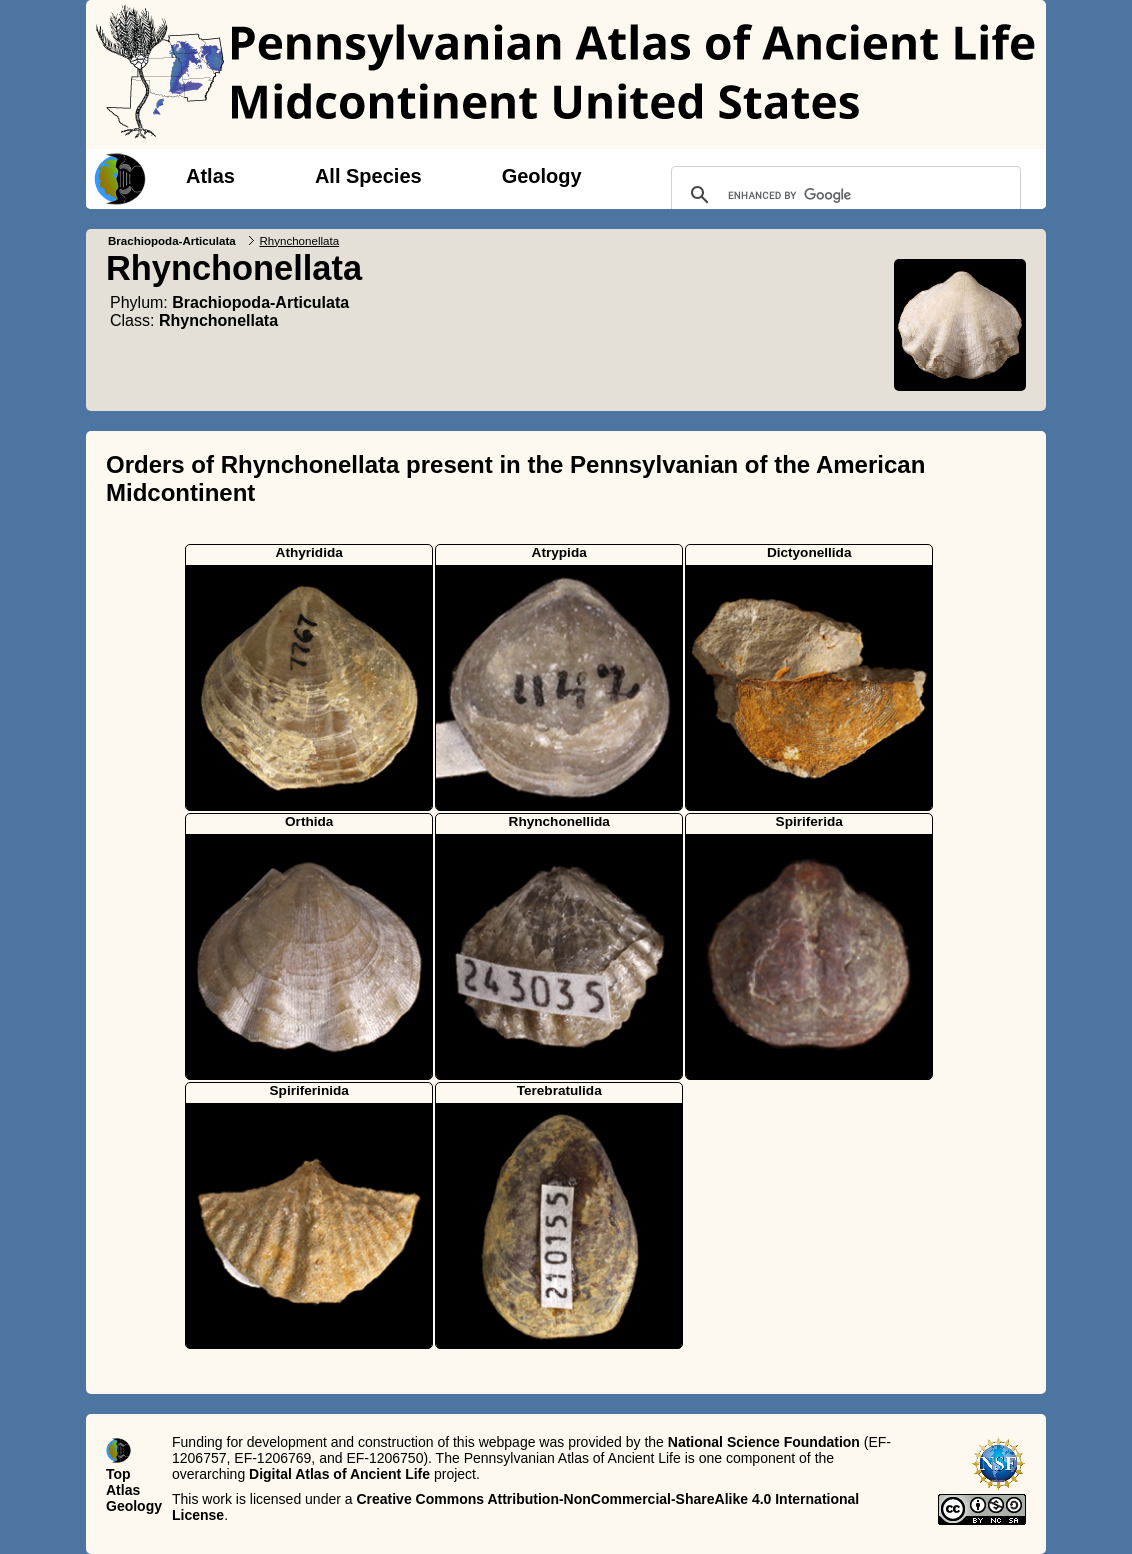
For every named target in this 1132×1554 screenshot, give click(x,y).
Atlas (210, 176)
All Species (368, 176)
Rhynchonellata (218, 320)
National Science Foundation (764, 1442)
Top (118, 1474)
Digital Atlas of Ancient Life (339, 1474)
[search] (843, 195)
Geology (542, 176)
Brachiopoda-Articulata (172, 241)
